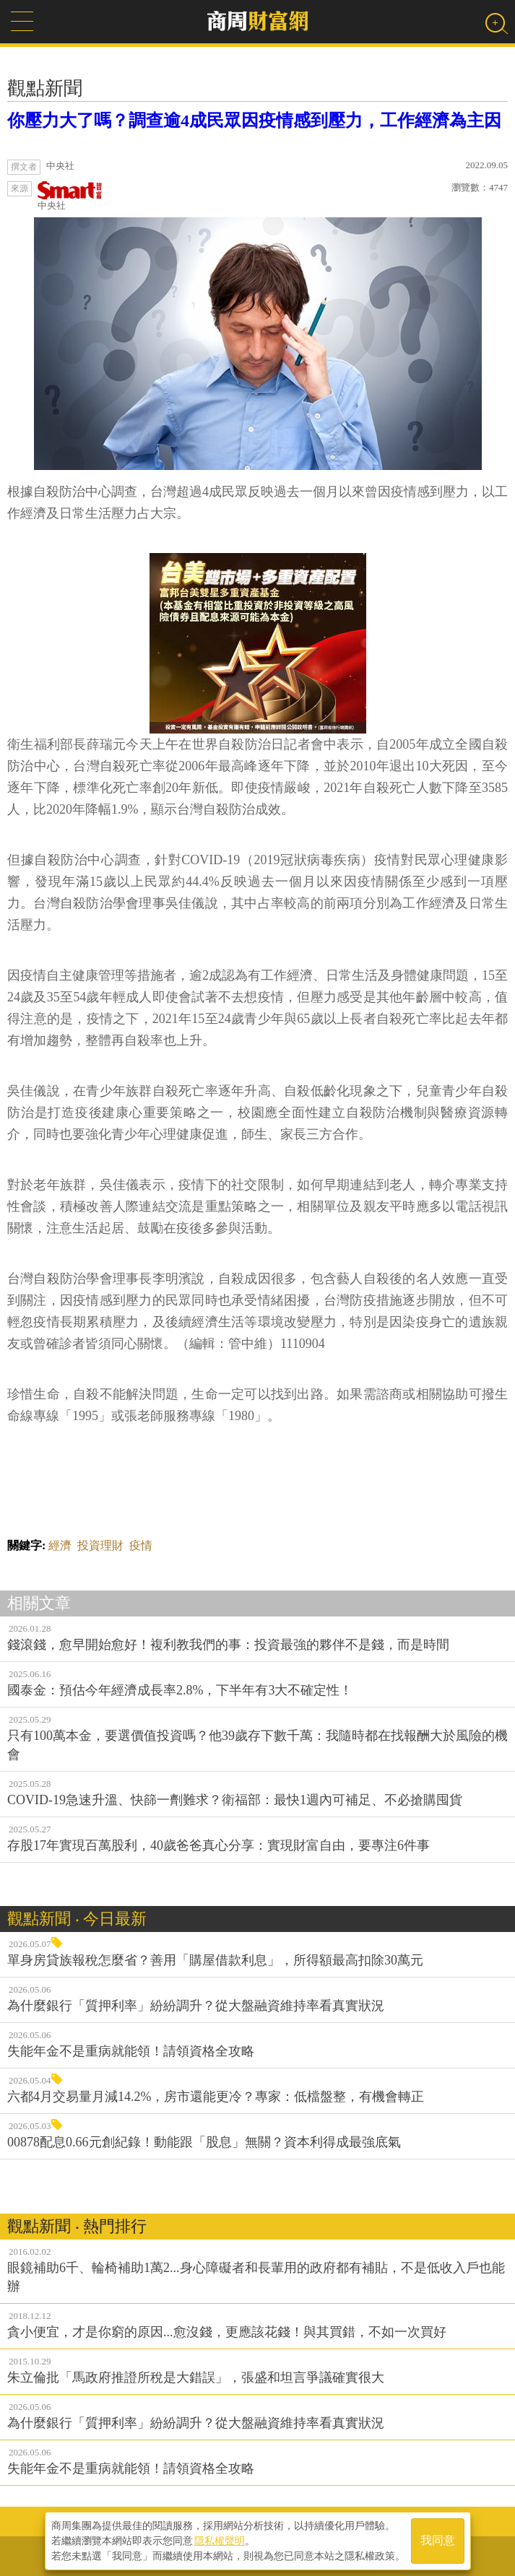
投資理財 (100, 1545)
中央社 (70, 196)
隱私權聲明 (219, 2540)
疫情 (140, 1545)
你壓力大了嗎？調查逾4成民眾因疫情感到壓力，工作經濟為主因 (254, 120)
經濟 (60, 1545)
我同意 (437, 2541)
